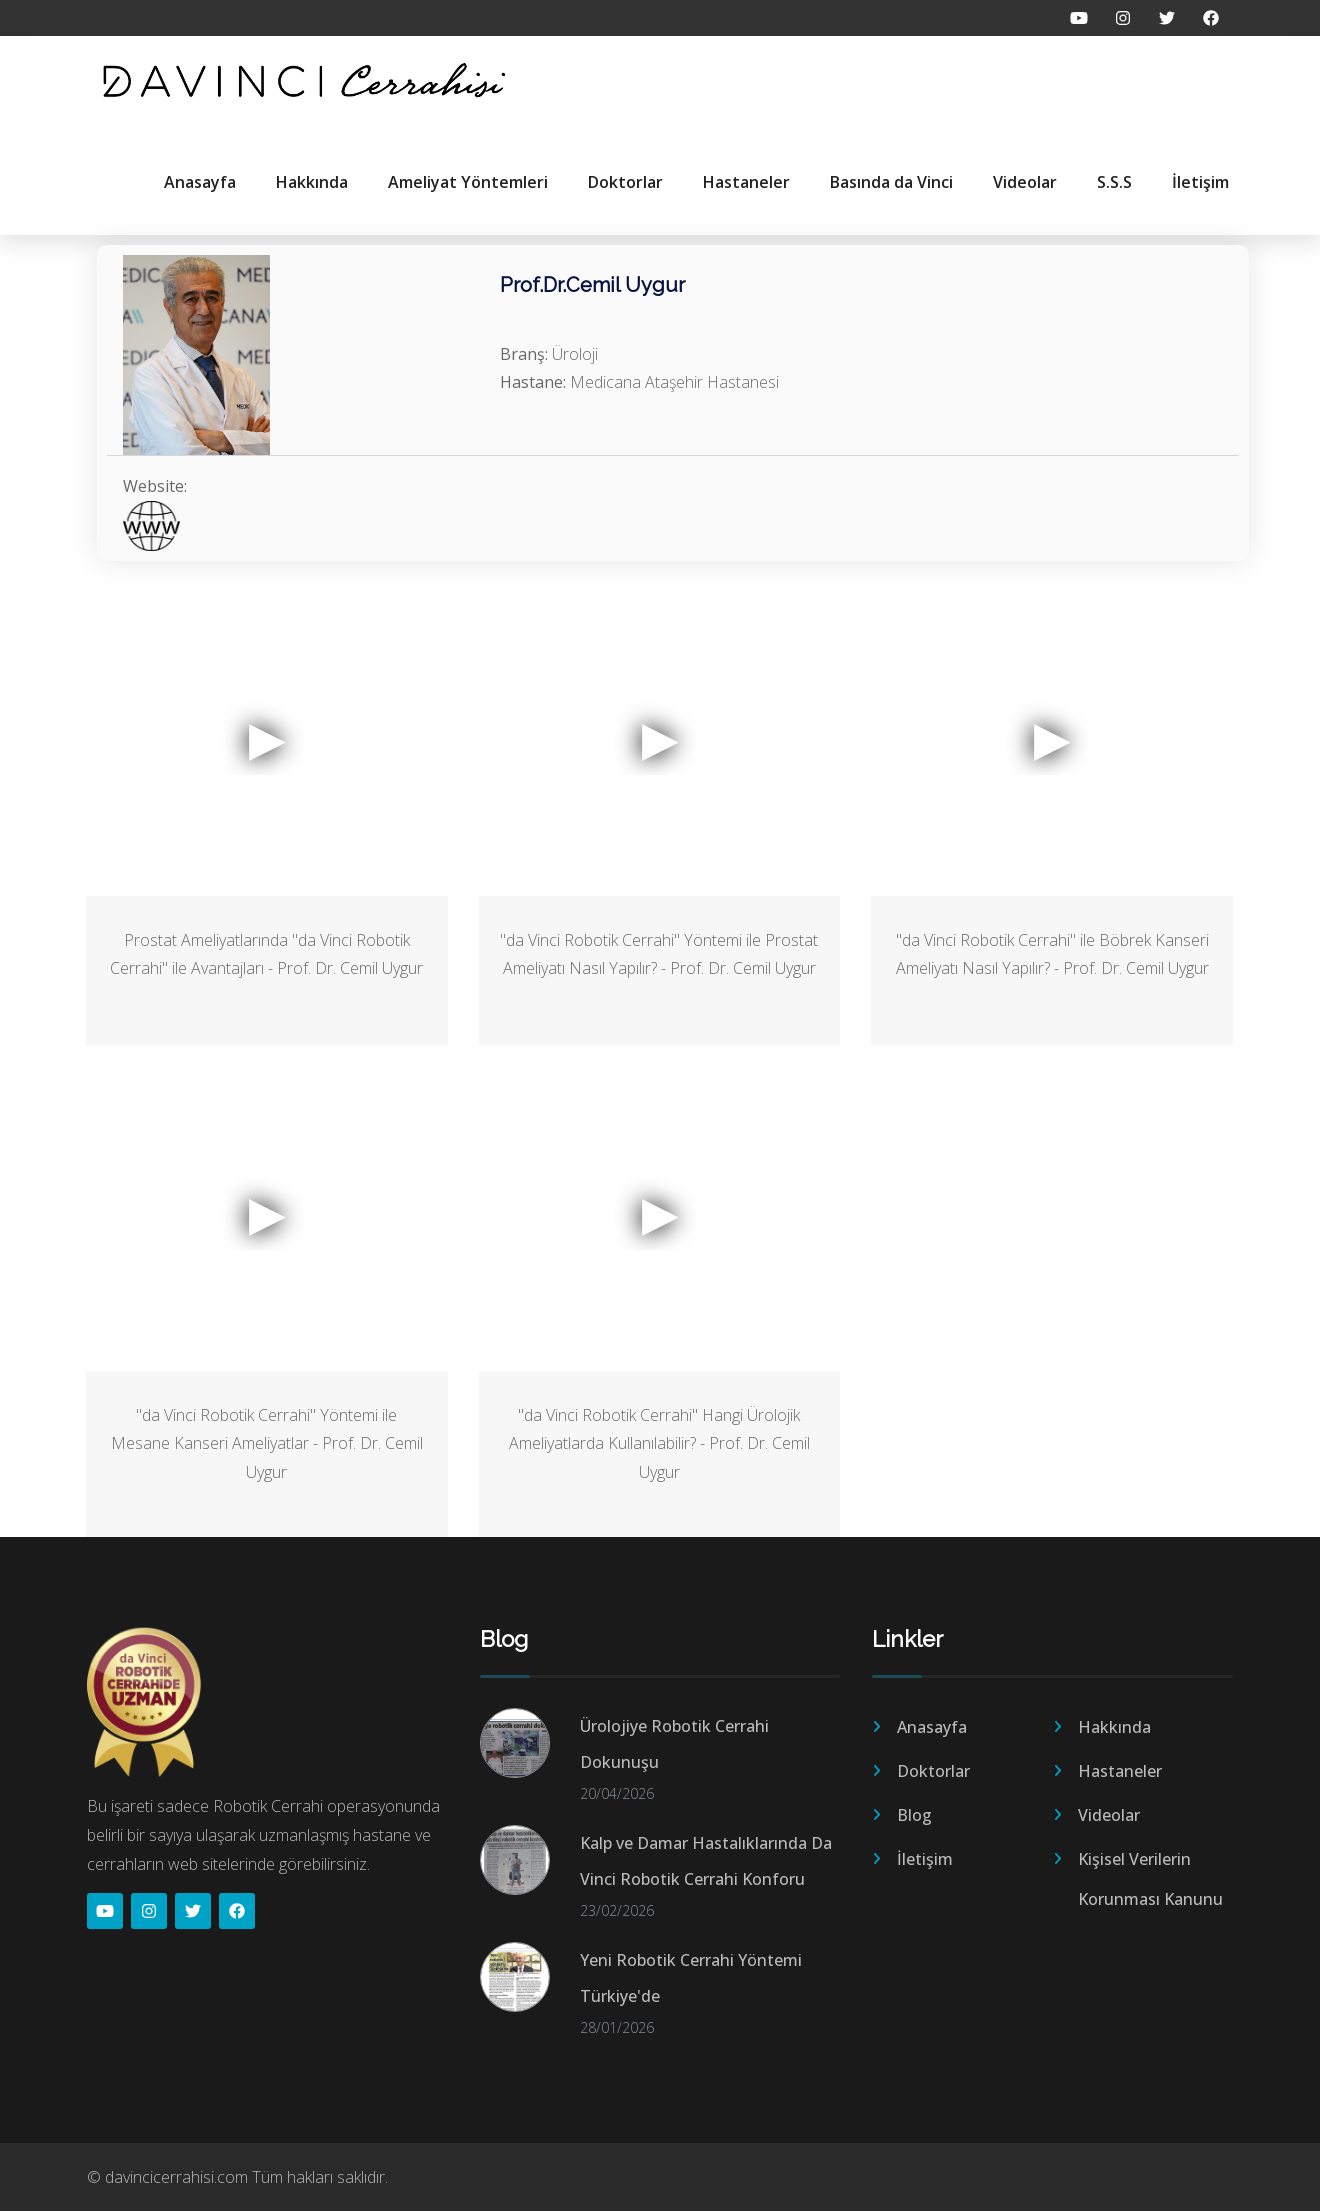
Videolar (1025, 182)
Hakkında (312, 182)
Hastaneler (746, 182)
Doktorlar (625, 182)
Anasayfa (200, 182)
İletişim (1200, 182)
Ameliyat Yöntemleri (468, 182)
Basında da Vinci (891, 182)
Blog (914, 1815)
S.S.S (1114, 182)
